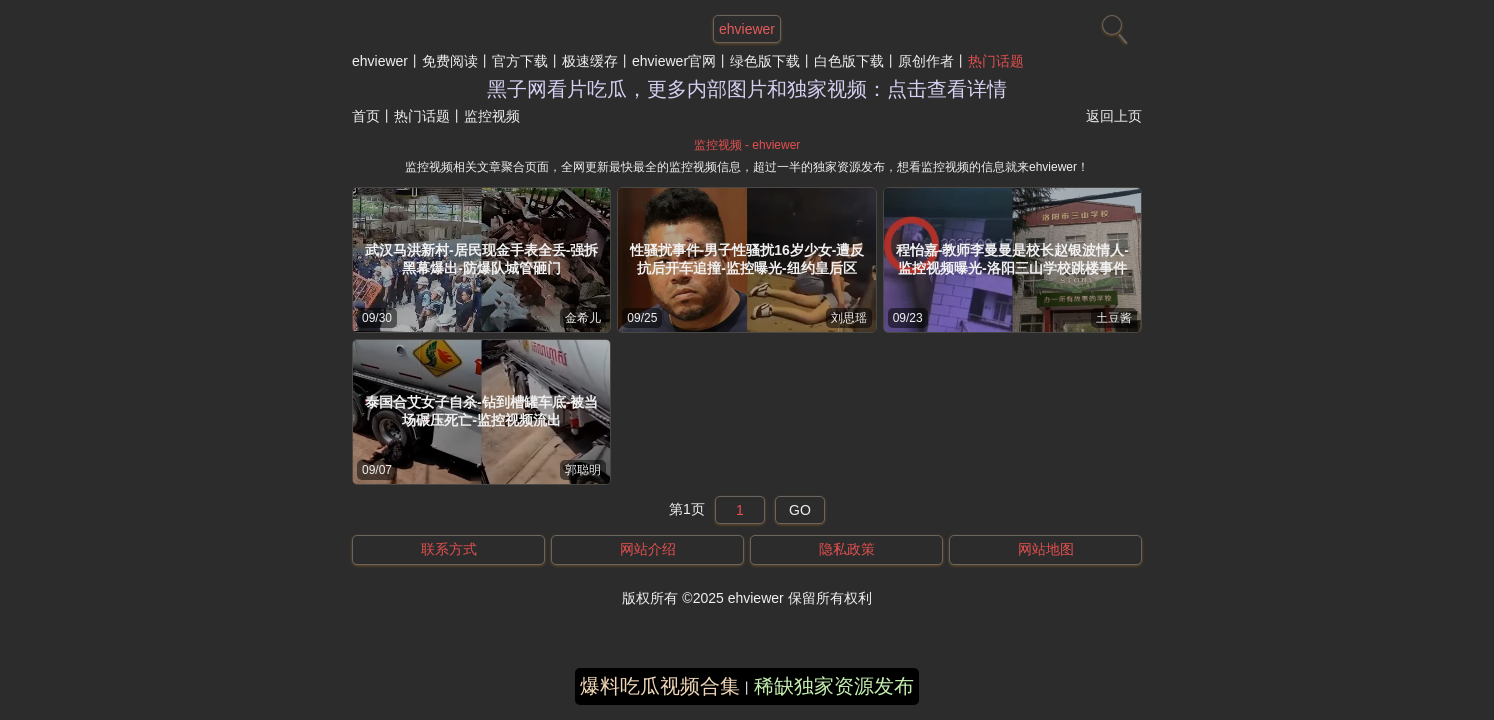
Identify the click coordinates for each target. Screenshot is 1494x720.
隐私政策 (847, 549)
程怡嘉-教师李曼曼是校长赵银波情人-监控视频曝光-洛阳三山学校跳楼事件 (1012, 259)
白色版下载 (849, 61)
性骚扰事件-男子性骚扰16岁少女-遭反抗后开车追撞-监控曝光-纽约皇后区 (747, 259)
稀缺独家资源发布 (834, 686)
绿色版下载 (765, 61)
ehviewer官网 (674, 61)
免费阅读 (450, 61)
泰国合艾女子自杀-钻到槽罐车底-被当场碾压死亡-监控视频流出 (481, 411)
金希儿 (583, 318)
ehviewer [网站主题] (747, 29)
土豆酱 (1114, 318)
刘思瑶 (849, 318)
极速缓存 (590, 61)
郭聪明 (583, 470)
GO (800, 510)
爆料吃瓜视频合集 (660, 686)
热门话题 (996, 61)
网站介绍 (648, 549)
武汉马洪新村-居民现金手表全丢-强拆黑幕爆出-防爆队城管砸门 (481, 259)
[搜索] (1112, 25)
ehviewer (380, 61)
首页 (366, 116)
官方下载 (520, 61)
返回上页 (1114, 116)
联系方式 (449, 549)
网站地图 (1046, 549)
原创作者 (926, 61)
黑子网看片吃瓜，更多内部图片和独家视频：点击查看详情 (747, 89)
